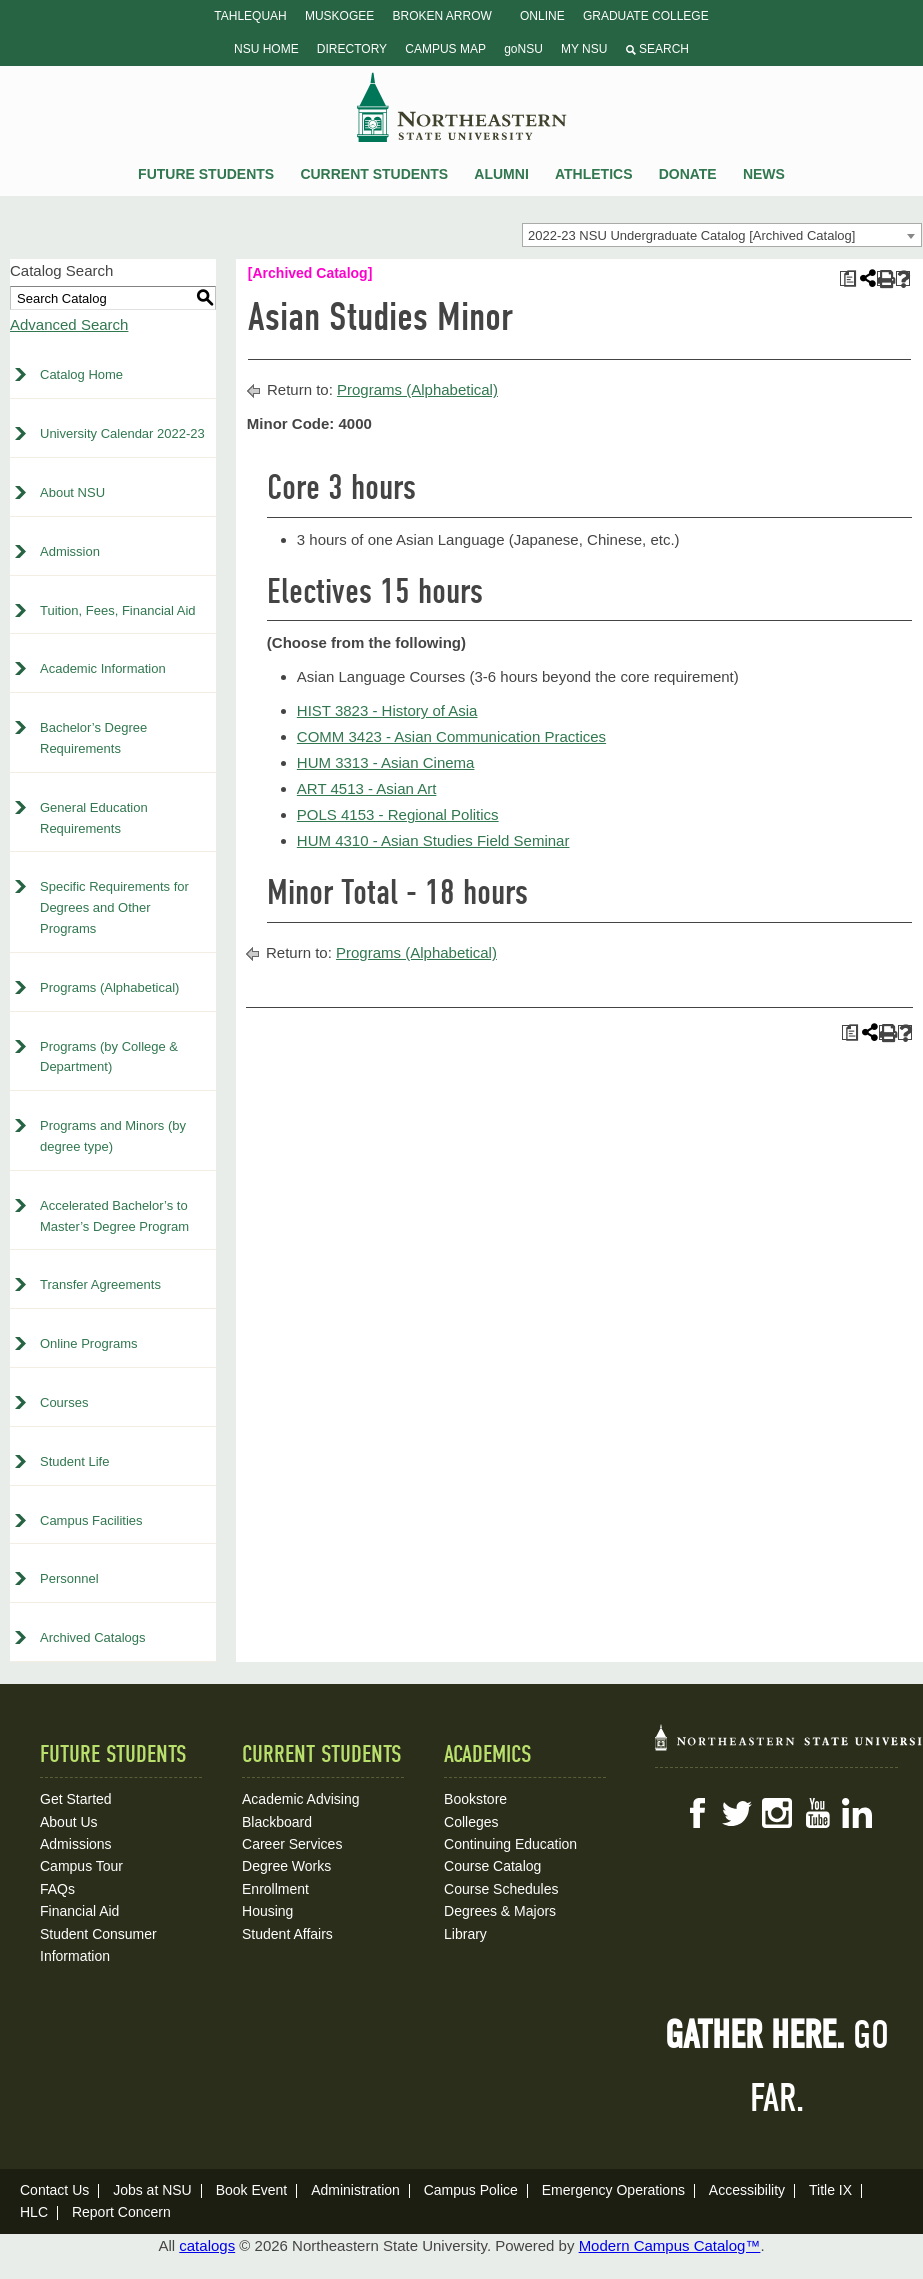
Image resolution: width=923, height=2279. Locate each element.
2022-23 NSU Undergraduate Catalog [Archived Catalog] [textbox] (691, 235)
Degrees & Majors (500, 1911)
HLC (34, 2212)
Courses (64, 1402)
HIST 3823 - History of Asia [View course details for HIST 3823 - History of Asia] (387, 710)
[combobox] (722, 235)
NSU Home (266, 49)
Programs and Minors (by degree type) (113, 1136)
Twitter (737, 1813)
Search (657, 49)
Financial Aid (79, 1911)
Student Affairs (287, 1934)
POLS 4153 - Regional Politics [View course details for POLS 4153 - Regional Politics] (398, 814)
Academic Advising (301, 1799)
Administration (355, 2190)
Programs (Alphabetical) (109, 987)
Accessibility (747, 2190)
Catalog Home (81, 374)
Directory (352, 49)
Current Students (374, 174)
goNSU (523, 49)
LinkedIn (857, 1813)
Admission (70, 551)
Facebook (697, 1813)
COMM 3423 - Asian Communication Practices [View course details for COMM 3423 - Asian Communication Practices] (451, 736)
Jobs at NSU (152, 2190)
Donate (688, 174)
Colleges (471, 1822)
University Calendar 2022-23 (122, 433)
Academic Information (103, 668)
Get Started (76, 1799)
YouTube (817, 1813)
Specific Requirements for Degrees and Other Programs (114, 907)
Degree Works (286, 1866)
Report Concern (121, 2212)
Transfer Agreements (100, 1284)
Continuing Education (510, 1844)
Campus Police (471, 2190)
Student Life (74, 1461)
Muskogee (339, 16)
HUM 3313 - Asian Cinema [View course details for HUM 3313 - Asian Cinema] (386, 762)
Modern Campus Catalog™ (670, 2245)
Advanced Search (69, 324)
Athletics (594, 174)
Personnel (69, 1578)
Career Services (292, 1844)
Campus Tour (81, 1866)
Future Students (206, 174)
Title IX (830, 2190)
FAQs (57, 1889)
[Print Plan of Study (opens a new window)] (847, 278)
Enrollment (275, 1889)
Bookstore (475, 1799)
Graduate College (646, 16)
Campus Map (445, 49)
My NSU (584, 49)
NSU (462, 107)
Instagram (777, 1813)
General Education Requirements (94, 818)
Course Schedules (501, 1889)
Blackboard (277, 1822)
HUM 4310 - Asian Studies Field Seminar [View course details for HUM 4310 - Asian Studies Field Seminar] (433, 840)
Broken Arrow (441, 16)
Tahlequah (250, 16)
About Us (69, 1822)
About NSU (72, 492)
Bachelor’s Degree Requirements (93, 738)
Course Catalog (492, 1866)
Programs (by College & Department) (109, 1057)
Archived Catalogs (93, 1637)
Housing (267, 1911)
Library (465, 1934)
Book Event (252, 2190)
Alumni (501, 174)
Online (542, 16)
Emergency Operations (613, 2190)
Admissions (76, 1844)
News (764, 174)
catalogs (207, 2245)
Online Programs (89, 1343)
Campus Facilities (91, 1520)
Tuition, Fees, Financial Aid (118, 610)
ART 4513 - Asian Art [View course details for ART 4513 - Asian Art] (367, 788)
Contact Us (54, 2190)
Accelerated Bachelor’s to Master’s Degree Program (114, 1216)
